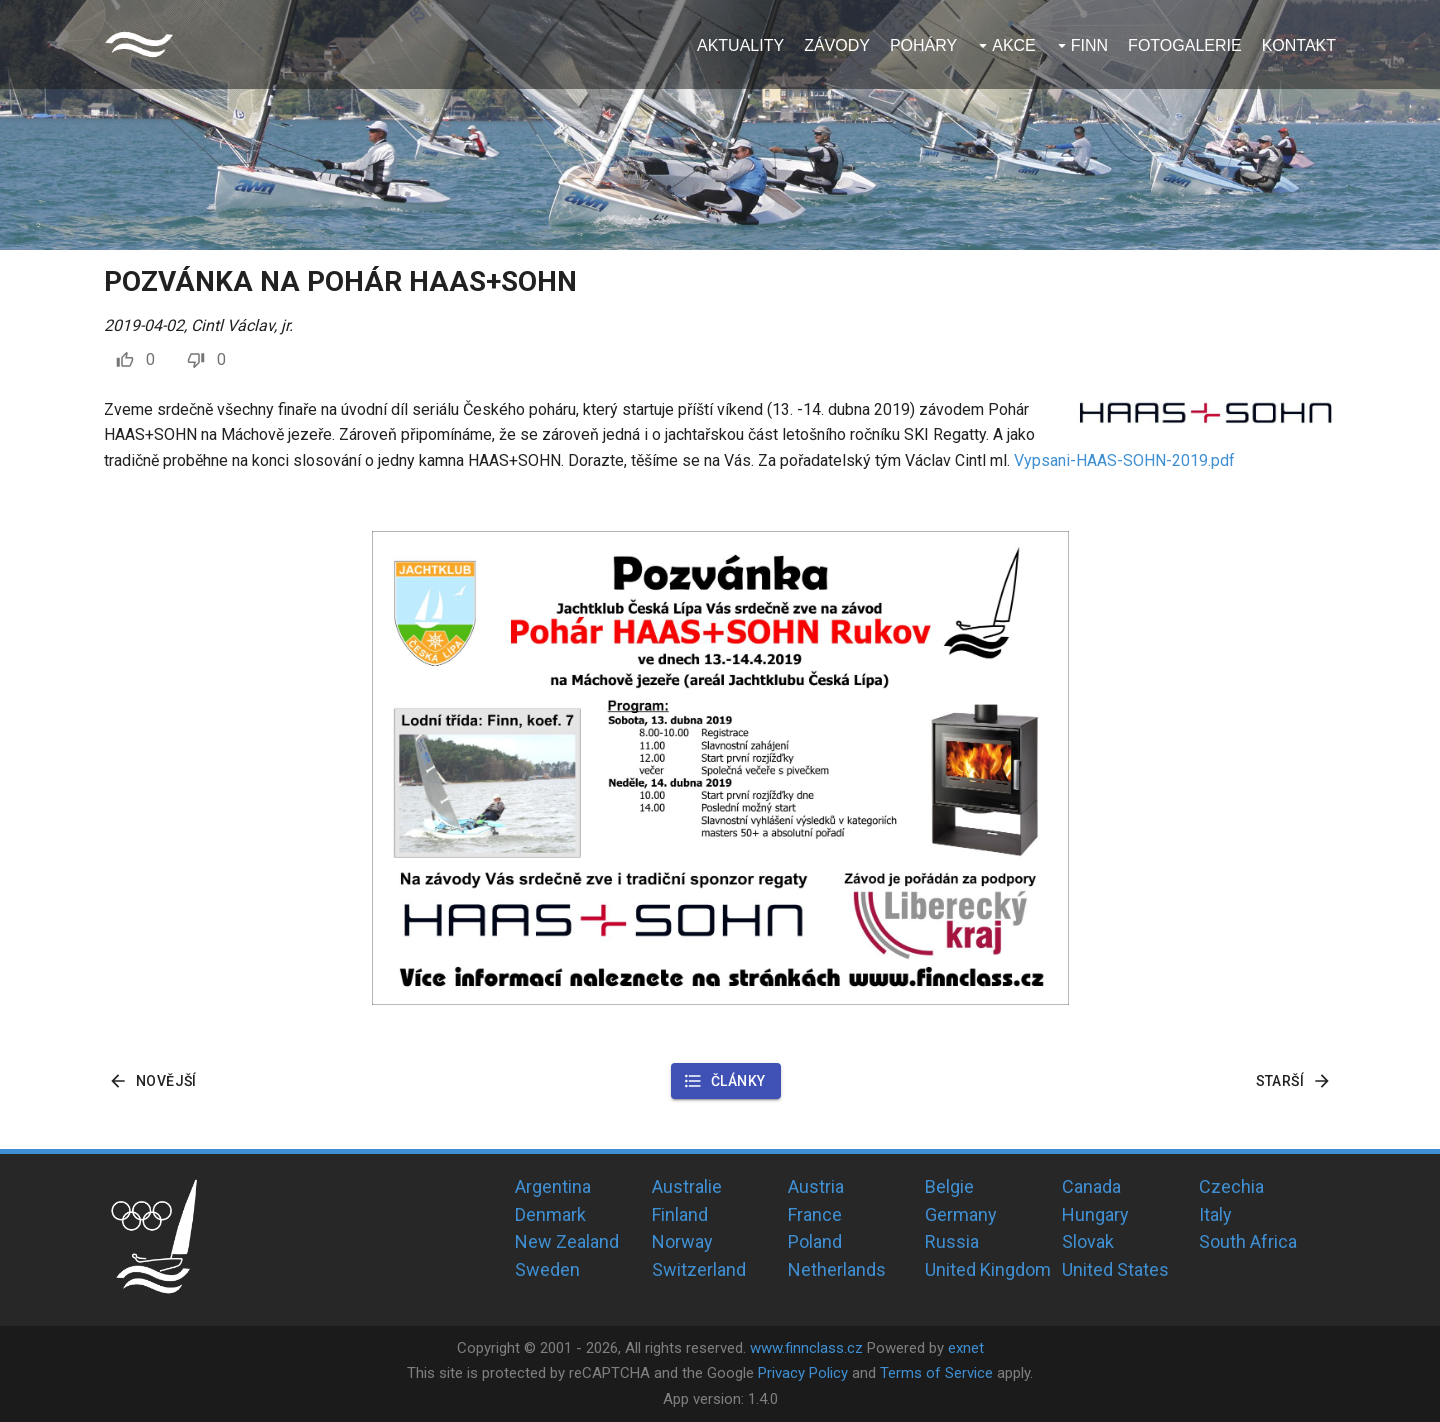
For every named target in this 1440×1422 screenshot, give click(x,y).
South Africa (1248, 1241)
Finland (680, 1214)
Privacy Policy (803, 1373)
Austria (816, 1186)
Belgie (949, 1186)
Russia (952, 1241)
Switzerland (699, 1269)
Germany (961, 1214)
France (815, 1214)
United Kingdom (988, 1269)
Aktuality (740, 45)
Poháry (923, 45)
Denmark (550, 1214)
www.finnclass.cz (806, 1348)
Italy (1215, 1214)
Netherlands (837, 1269)
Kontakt (1299, 45)
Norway (682, 1241)
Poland (815, 1241)
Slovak (1088, 1241)
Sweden (547, 1269)
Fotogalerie (1185, 45)
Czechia (1231, 1186)
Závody (837, 45)
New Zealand (567, 1241)
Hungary (1095, 1214)
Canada (1091, 1186)
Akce (1014, 45)
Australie (687, 1186)
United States (1115, 1269)
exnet (966, 1348)
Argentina (553, 1186)
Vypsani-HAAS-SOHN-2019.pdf (1124, 460)
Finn (1089, 45)
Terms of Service (936, 1373)
